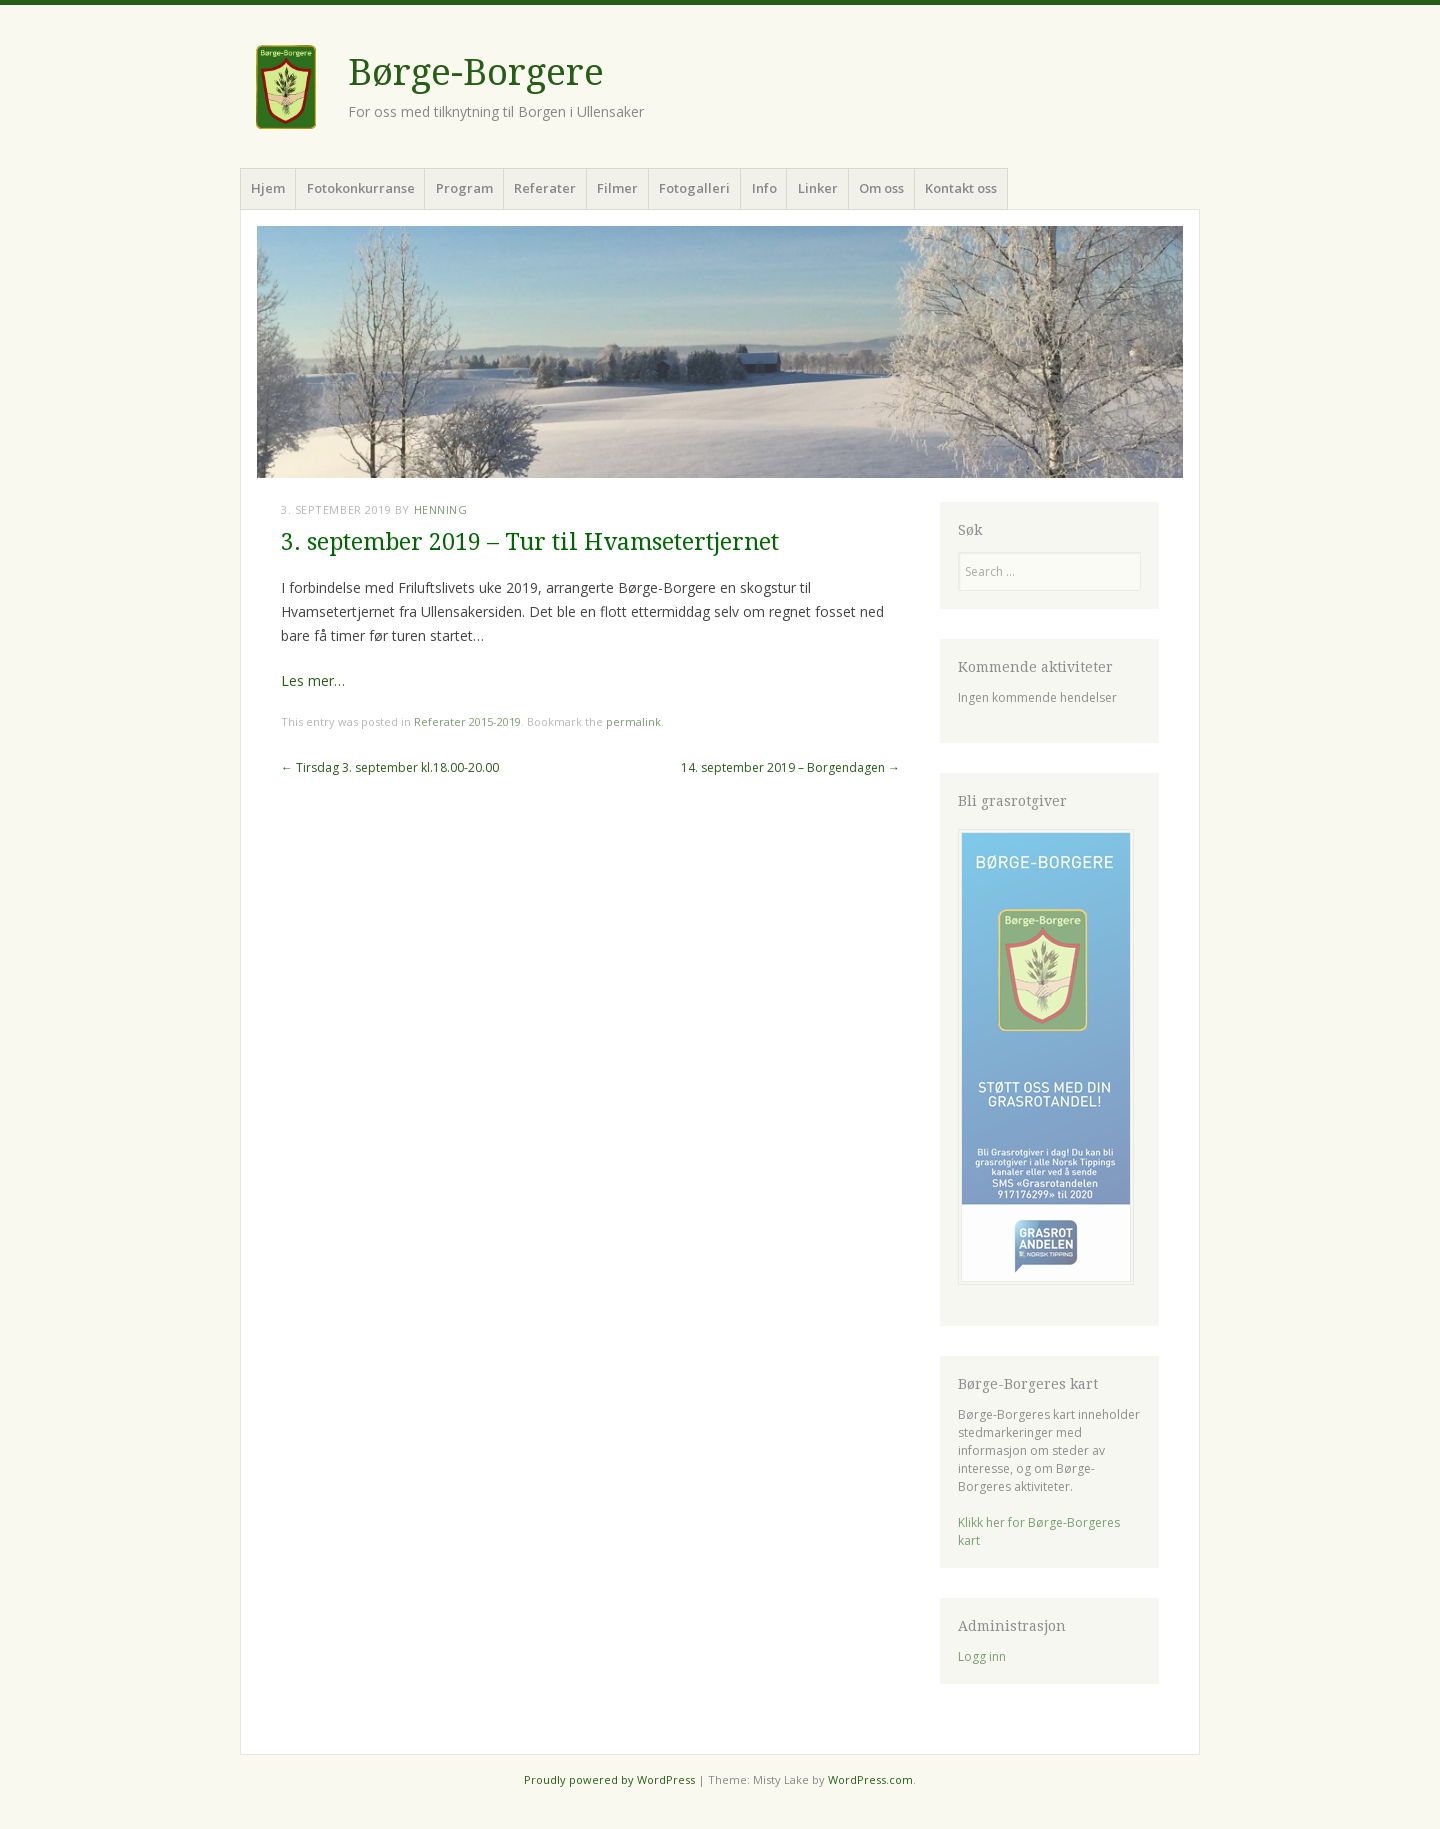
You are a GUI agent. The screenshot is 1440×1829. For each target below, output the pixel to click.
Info (764, 188)
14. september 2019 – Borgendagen (790, 767)
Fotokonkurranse (361, 188)
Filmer (617, 188)
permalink (633, 721)
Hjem (268, 188)
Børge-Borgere (476, 72)
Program (464, 188)
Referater (545, 188)
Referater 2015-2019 (467, 721)
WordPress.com (870, 1779)
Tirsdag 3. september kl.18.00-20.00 (390, 767)
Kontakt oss (961, 188)
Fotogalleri (694, 188)
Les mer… (313, 680)
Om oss (881, 188)
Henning (441, 509)
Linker (818, 188)
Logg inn (982, 1656)
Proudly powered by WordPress (609, 1779)
